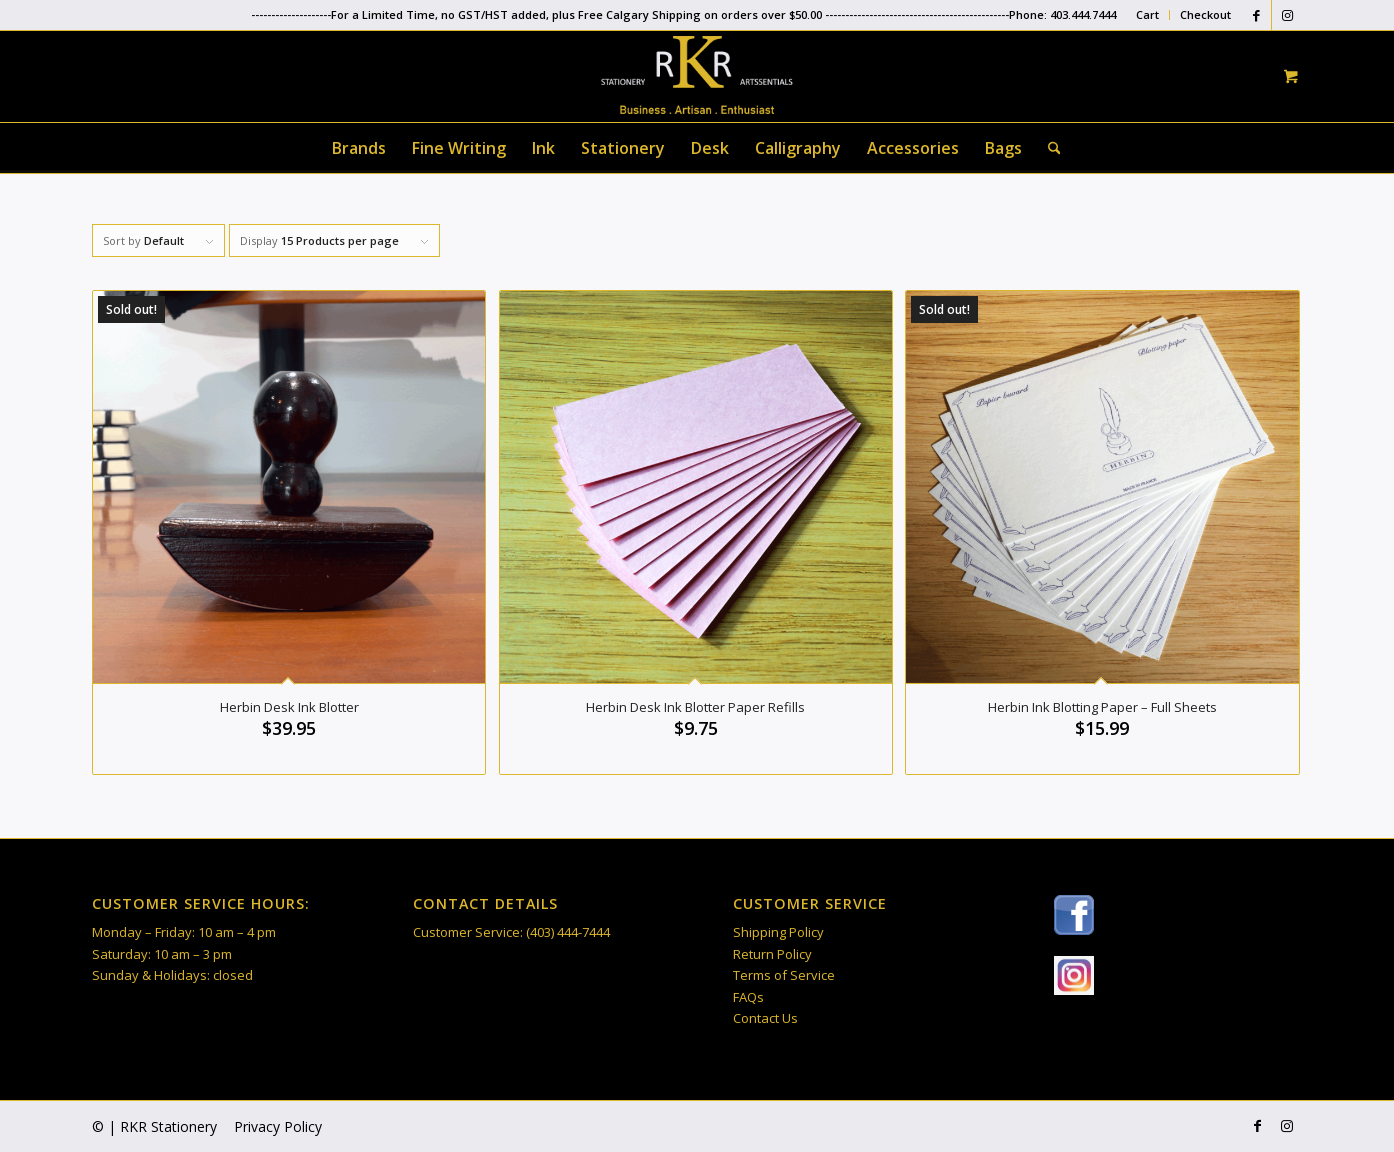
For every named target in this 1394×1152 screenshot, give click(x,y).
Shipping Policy (778, 932)
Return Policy (772, 954)
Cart (1147, 14)
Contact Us (765, 1018)
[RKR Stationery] (697, 75)
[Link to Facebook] (1256, 15)
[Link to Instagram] (1287, 15)
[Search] (1048, 148)
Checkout (1205, 14)
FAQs (748, 997)
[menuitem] (1148, 15)
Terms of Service (784, 975)
